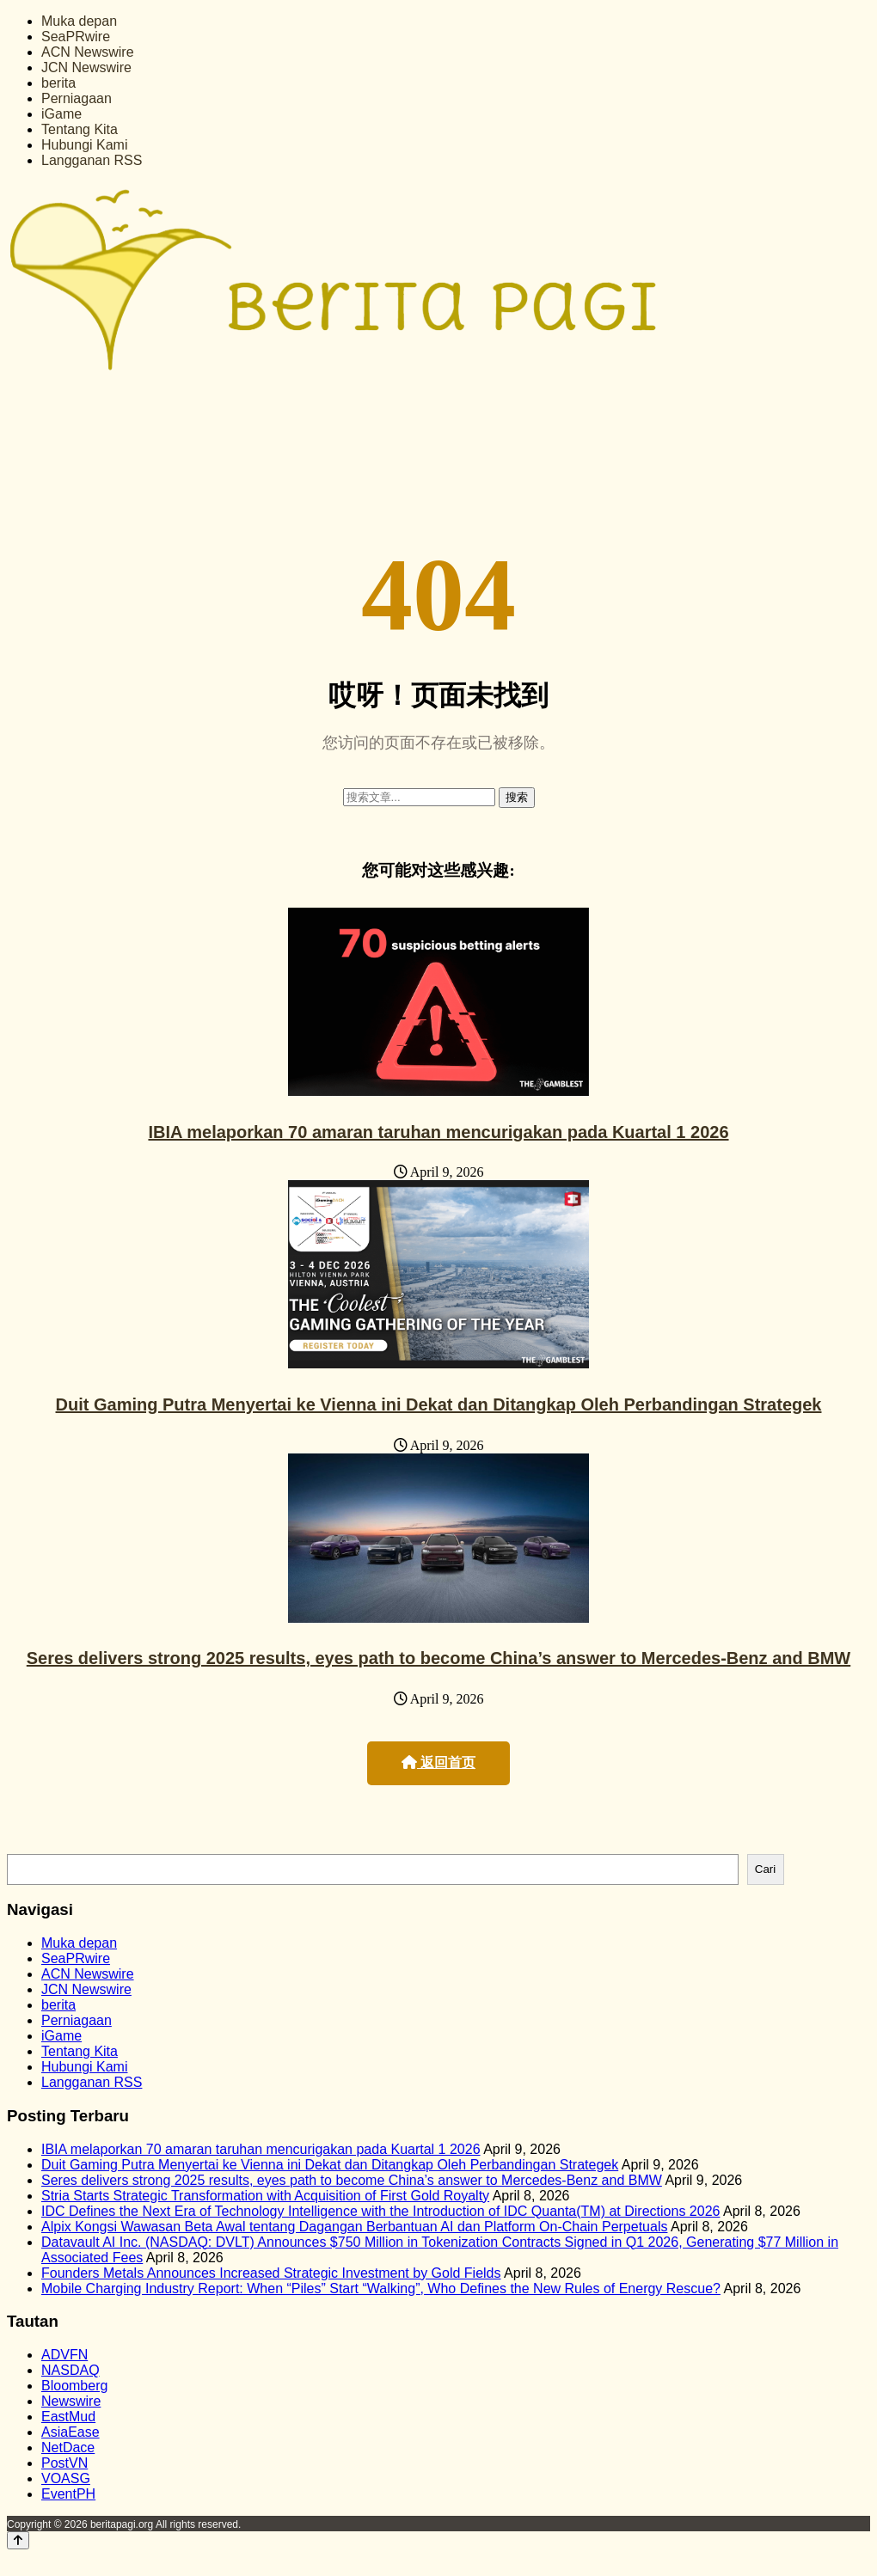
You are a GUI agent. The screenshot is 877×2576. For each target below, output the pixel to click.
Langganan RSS (91, 160)
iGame (61, 114)
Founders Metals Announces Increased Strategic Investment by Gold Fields (271, 2273)
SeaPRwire (75, 36)
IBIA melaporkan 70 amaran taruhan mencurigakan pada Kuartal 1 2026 (438, 1132)
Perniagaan (76, 98)
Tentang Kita (79, 129)
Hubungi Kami (84, 145)
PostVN (64, 2463)
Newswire (71, 2401)
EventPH (68, 2494)
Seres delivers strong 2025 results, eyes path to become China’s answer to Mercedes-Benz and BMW (438, 1658)
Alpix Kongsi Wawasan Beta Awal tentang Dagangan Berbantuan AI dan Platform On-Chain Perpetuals (354, 2226)
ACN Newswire (87, 52)
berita (58, 83)
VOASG (65, 2478)
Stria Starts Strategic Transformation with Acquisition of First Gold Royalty (265, 2195)
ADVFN (64, 2354)
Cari (765, 1869)
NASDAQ (70, 2370)
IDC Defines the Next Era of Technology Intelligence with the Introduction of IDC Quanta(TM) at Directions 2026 (380, 2211)
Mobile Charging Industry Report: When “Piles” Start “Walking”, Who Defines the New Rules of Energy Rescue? (381, 2288)
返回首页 (438, 1762)
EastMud (68, 2416)
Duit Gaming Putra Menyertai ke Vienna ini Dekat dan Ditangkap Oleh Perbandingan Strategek (439, 1404)
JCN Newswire (86, 67)
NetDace (68, 2447)
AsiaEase (70, 2432)
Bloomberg (74, 2385)
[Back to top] (18, 2540)
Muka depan (79, 21)
